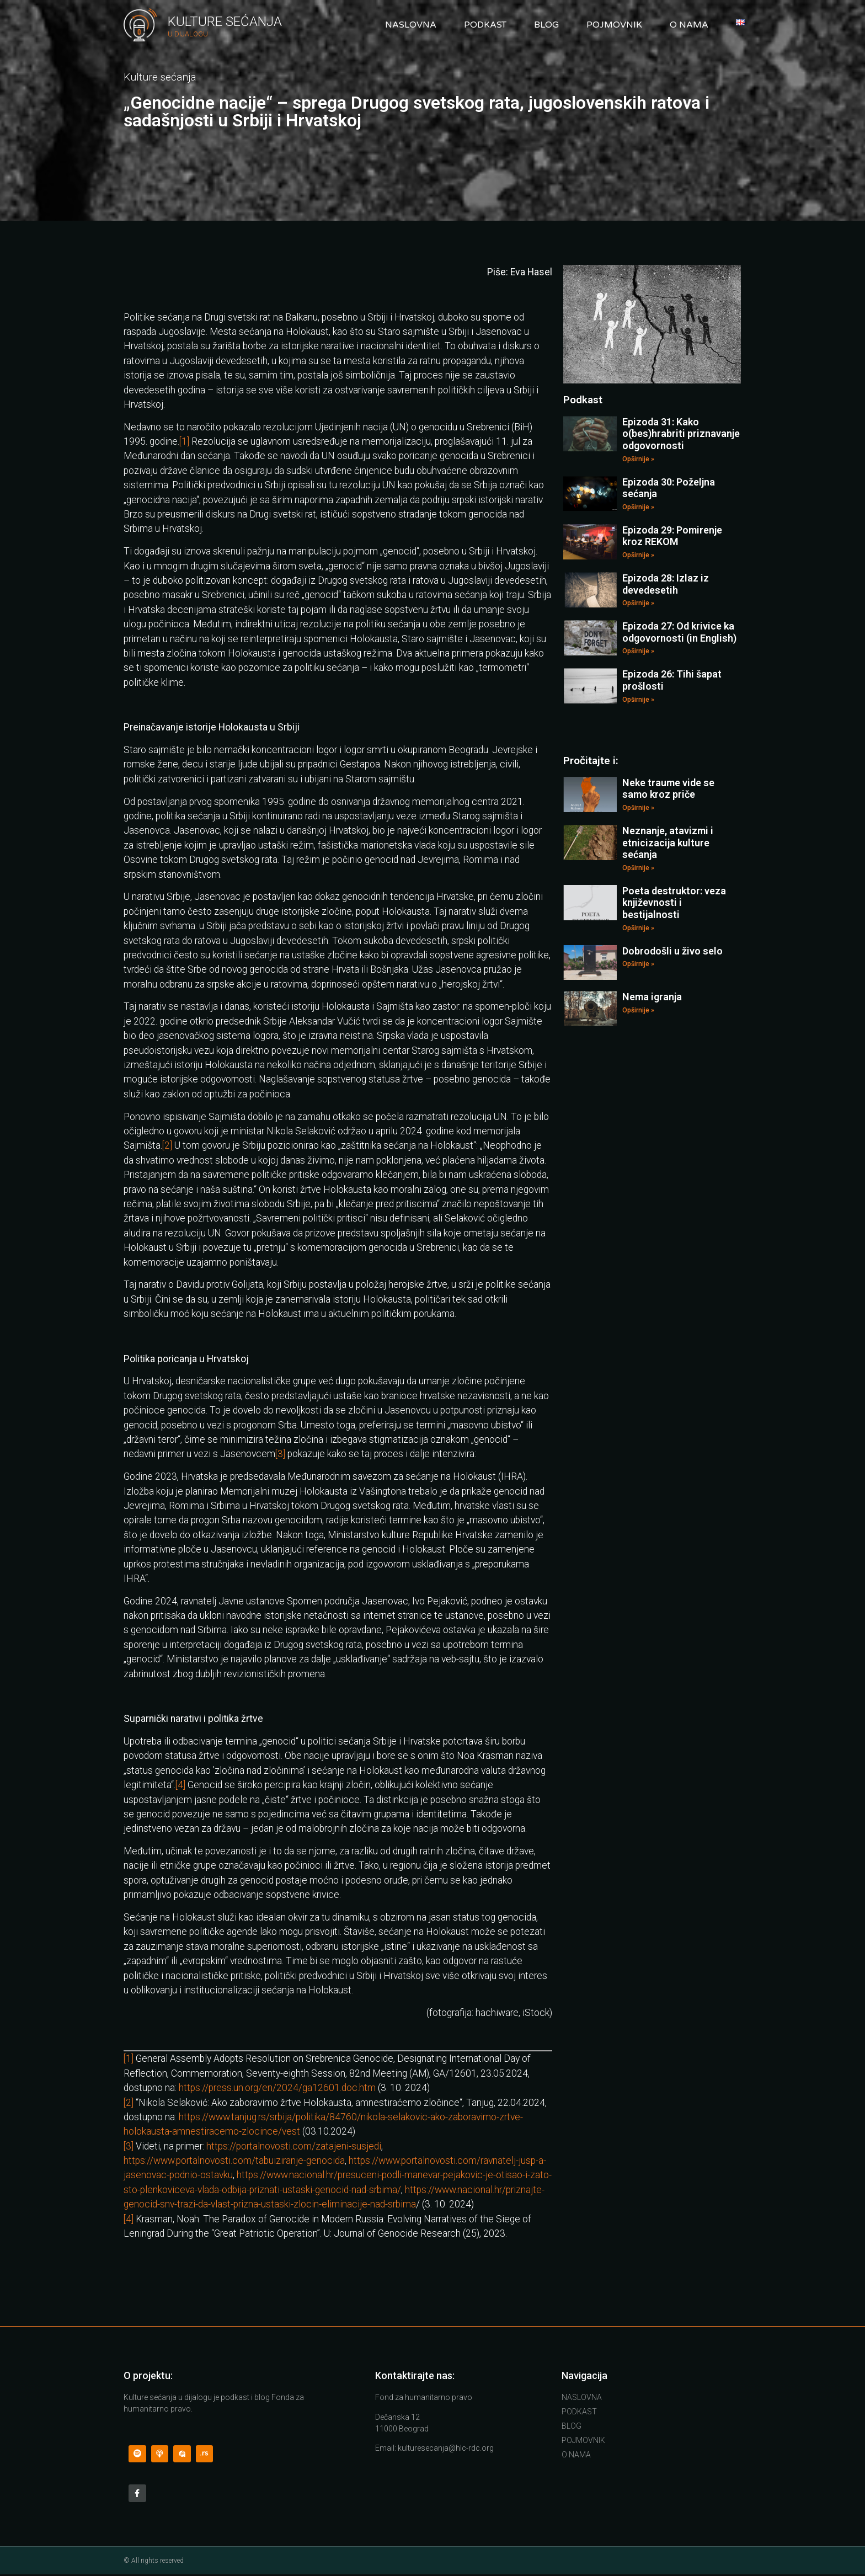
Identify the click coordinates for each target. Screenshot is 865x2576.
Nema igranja (652, 996)
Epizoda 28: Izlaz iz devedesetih (665, 584)
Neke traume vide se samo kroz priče (668, 789)
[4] (180, 1784)
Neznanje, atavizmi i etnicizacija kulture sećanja (667, 842)
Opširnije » (638, 459)
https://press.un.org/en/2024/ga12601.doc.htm (277, 2087)
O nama (689, 24)
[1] (184, 441)
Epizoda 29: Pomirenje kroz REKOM (672, 536)
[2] (167, 1145)
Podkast (485, 24)
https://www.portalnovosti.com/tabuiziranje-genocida (234, 2160)
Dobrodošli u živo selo (672, 951)
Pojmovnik (614, 24)
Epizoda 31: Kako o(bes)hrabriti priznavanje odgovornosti (681, 433)
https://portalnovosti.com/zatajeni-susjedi (293, 2146)
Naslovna (410, 24)
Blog (546, 24)
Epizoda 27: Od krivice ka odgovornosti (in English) (679, 632)
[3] (280, 1453)
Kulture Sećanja (225, 21)
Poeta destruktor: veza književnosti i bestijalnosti (674, 902)
